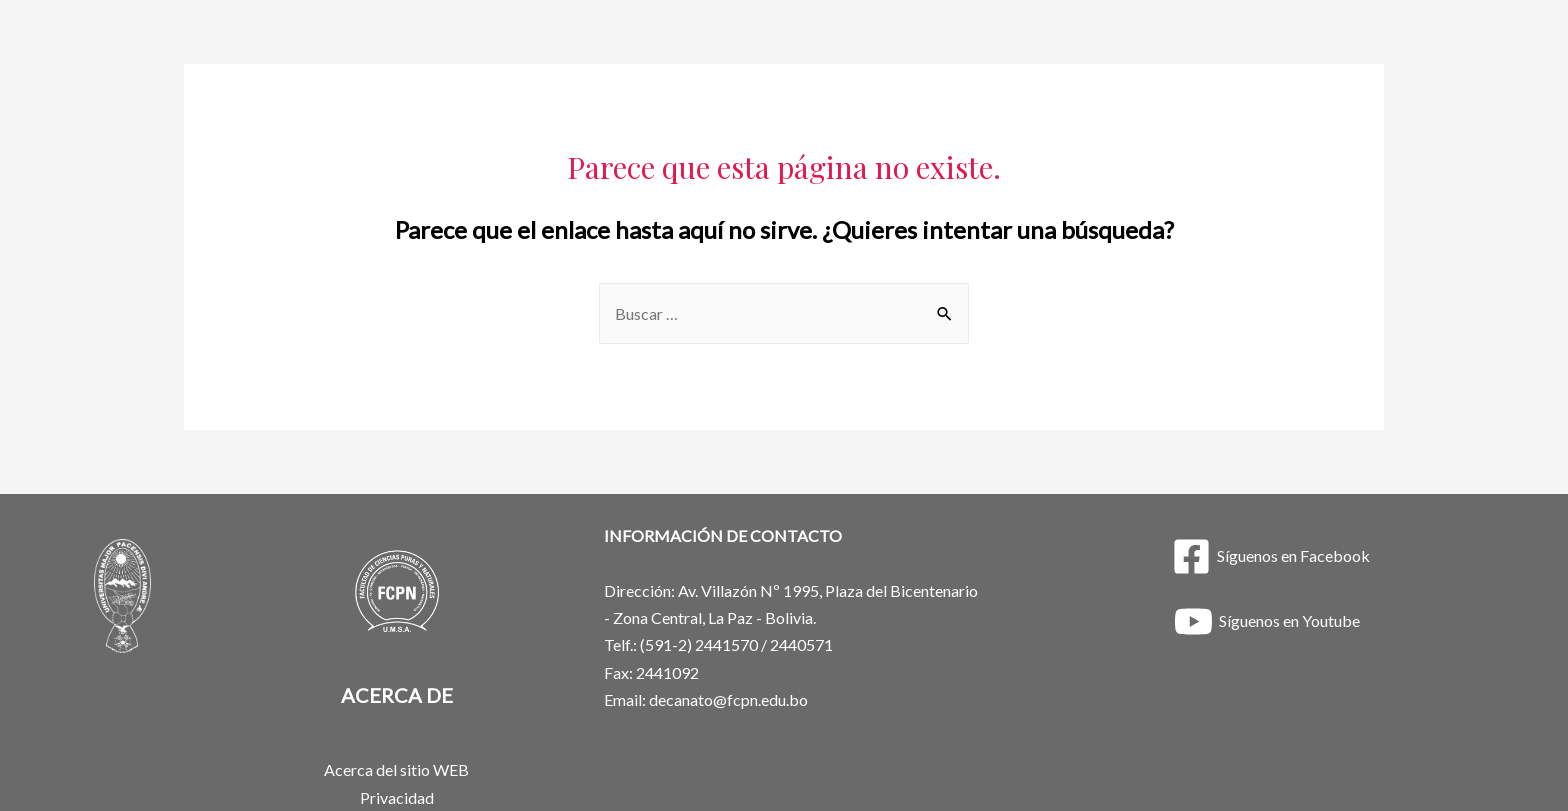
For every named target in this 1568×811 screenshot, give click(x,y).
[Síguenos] (1271, 556)
